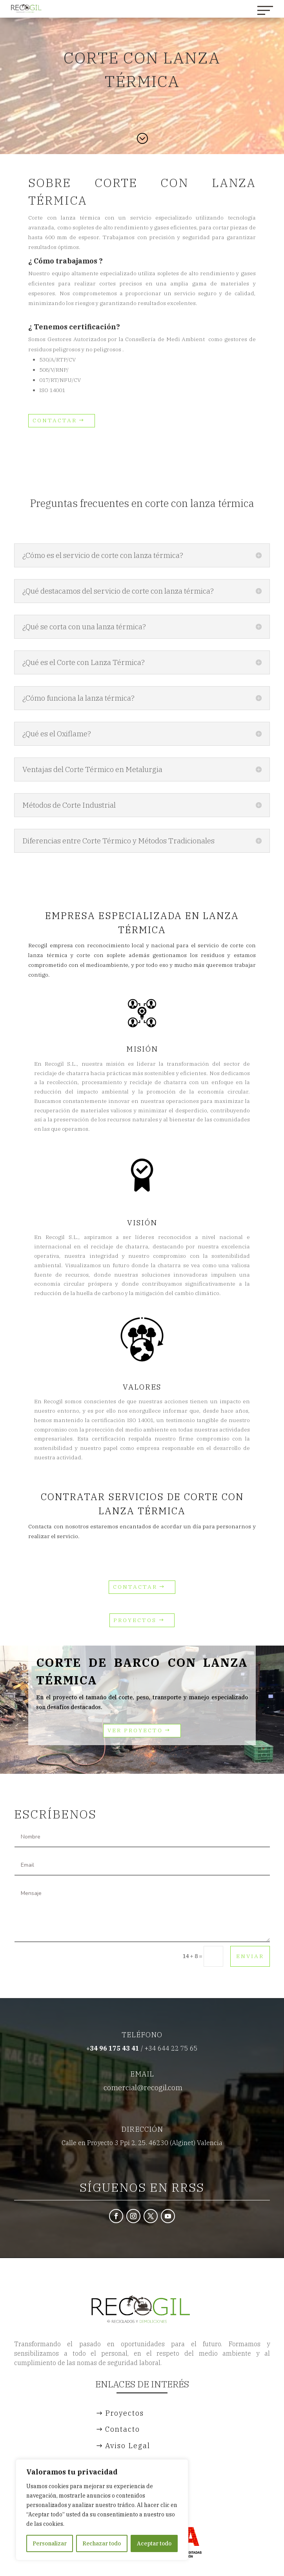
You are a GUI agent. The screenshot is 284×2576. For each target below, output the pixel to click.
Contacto (122, 2429)
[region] (102, 2509)
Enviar (250, 1956)
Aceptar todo (154, 2543)
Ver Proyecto (135, 1730)
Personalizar (50, 2543)
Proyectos (135, 1620)
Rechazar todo (101, 2543)
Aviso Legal (127, 2445)
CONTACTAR (55, 420)
